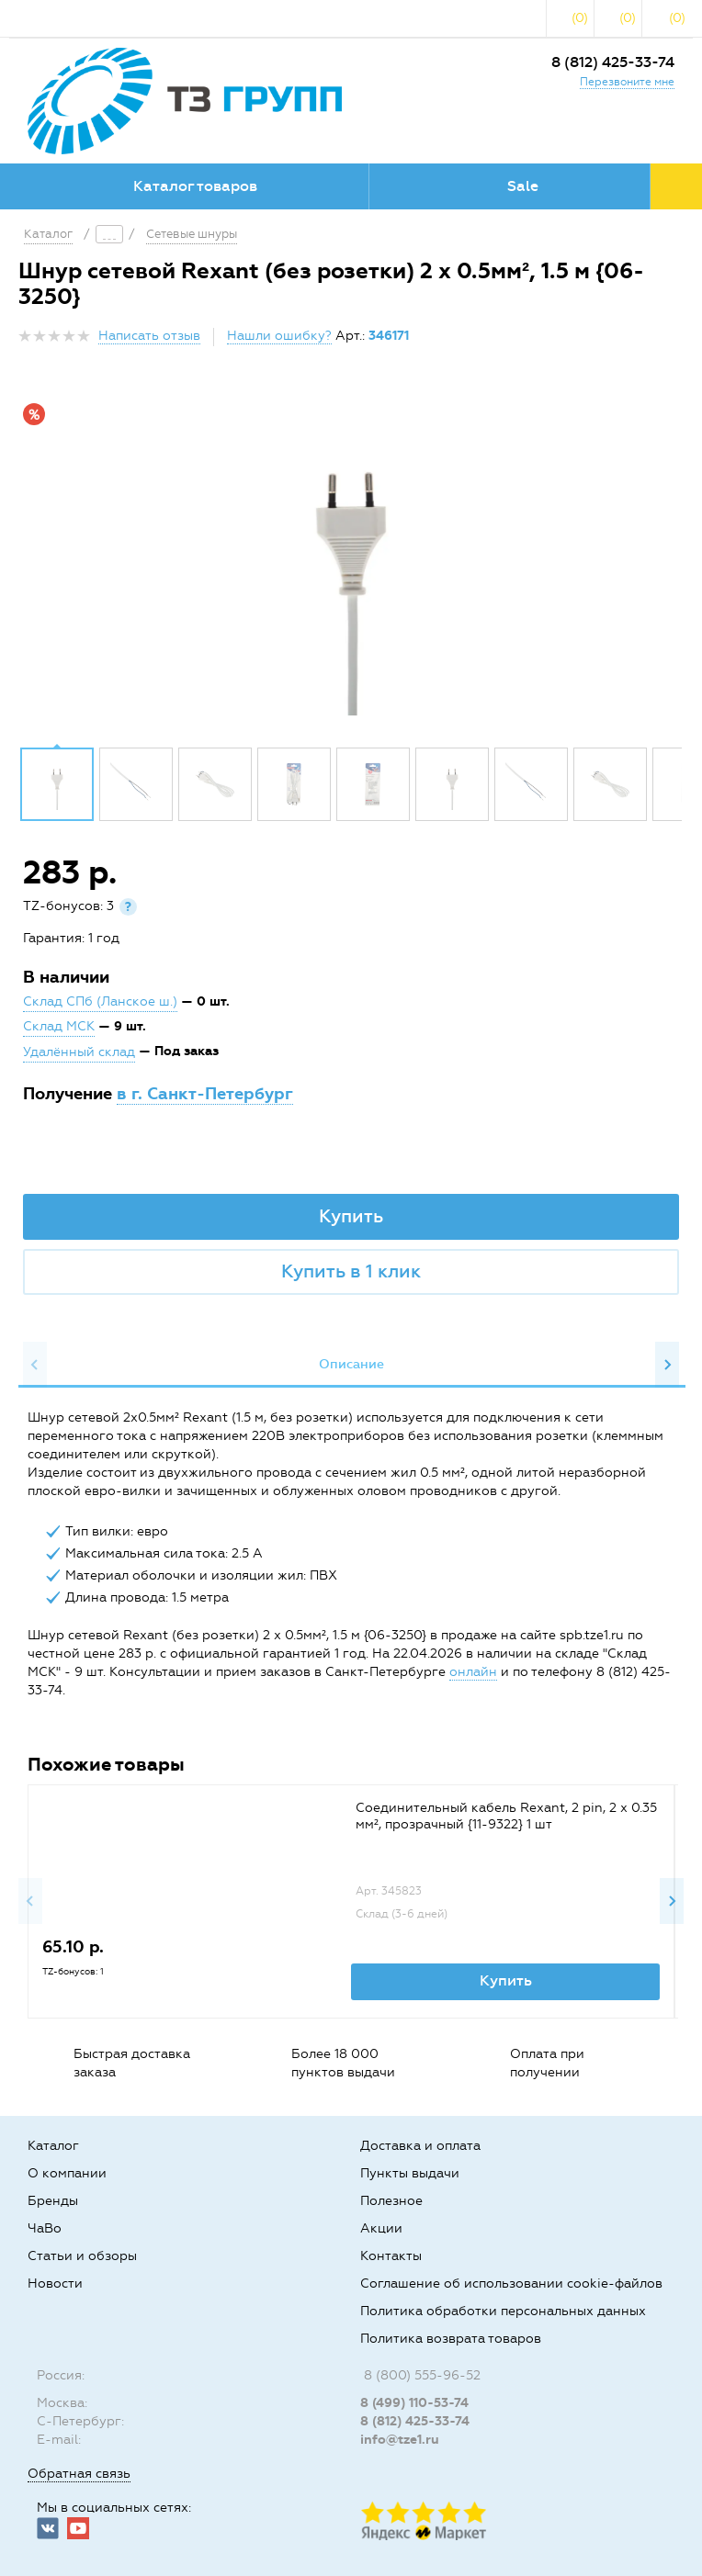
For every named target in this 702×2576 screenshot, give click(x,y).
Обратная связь (79, 2473)
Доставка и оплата (420, 2146)
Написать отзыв (149, 335)
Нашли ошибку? (279, 335)
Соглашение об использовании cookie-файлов (511, 2283)
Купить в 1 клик (351, 1271)
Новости (55, 2283)
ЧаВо (45, 2228)
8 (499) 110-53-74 (414, 2403)
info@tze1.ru (399, 2439)
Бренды (53, 2201)
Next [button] (667, 1365)
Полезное (391, 2201)
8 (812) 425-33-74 (612, 62)
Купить (351, 1216)
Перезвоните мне (627, 81)
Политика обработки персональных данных (503, 2311)
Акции (381, 2228)
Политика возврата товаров (450, 2338)
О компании (67, 2173)
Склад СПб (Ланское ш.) (100, 1001)
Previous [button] (35, 1365)
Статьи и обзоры (82, 2256)
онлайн (473, 1672)
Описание (351, 1364)
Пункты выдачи (409, 2173)
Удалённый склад (79, 1052)
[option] (351, 564)
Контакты (391, 2256)
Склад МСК (59, 1026)
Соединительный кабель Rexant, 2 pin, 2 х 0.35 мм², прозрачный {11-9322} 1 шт (506, 1816)
